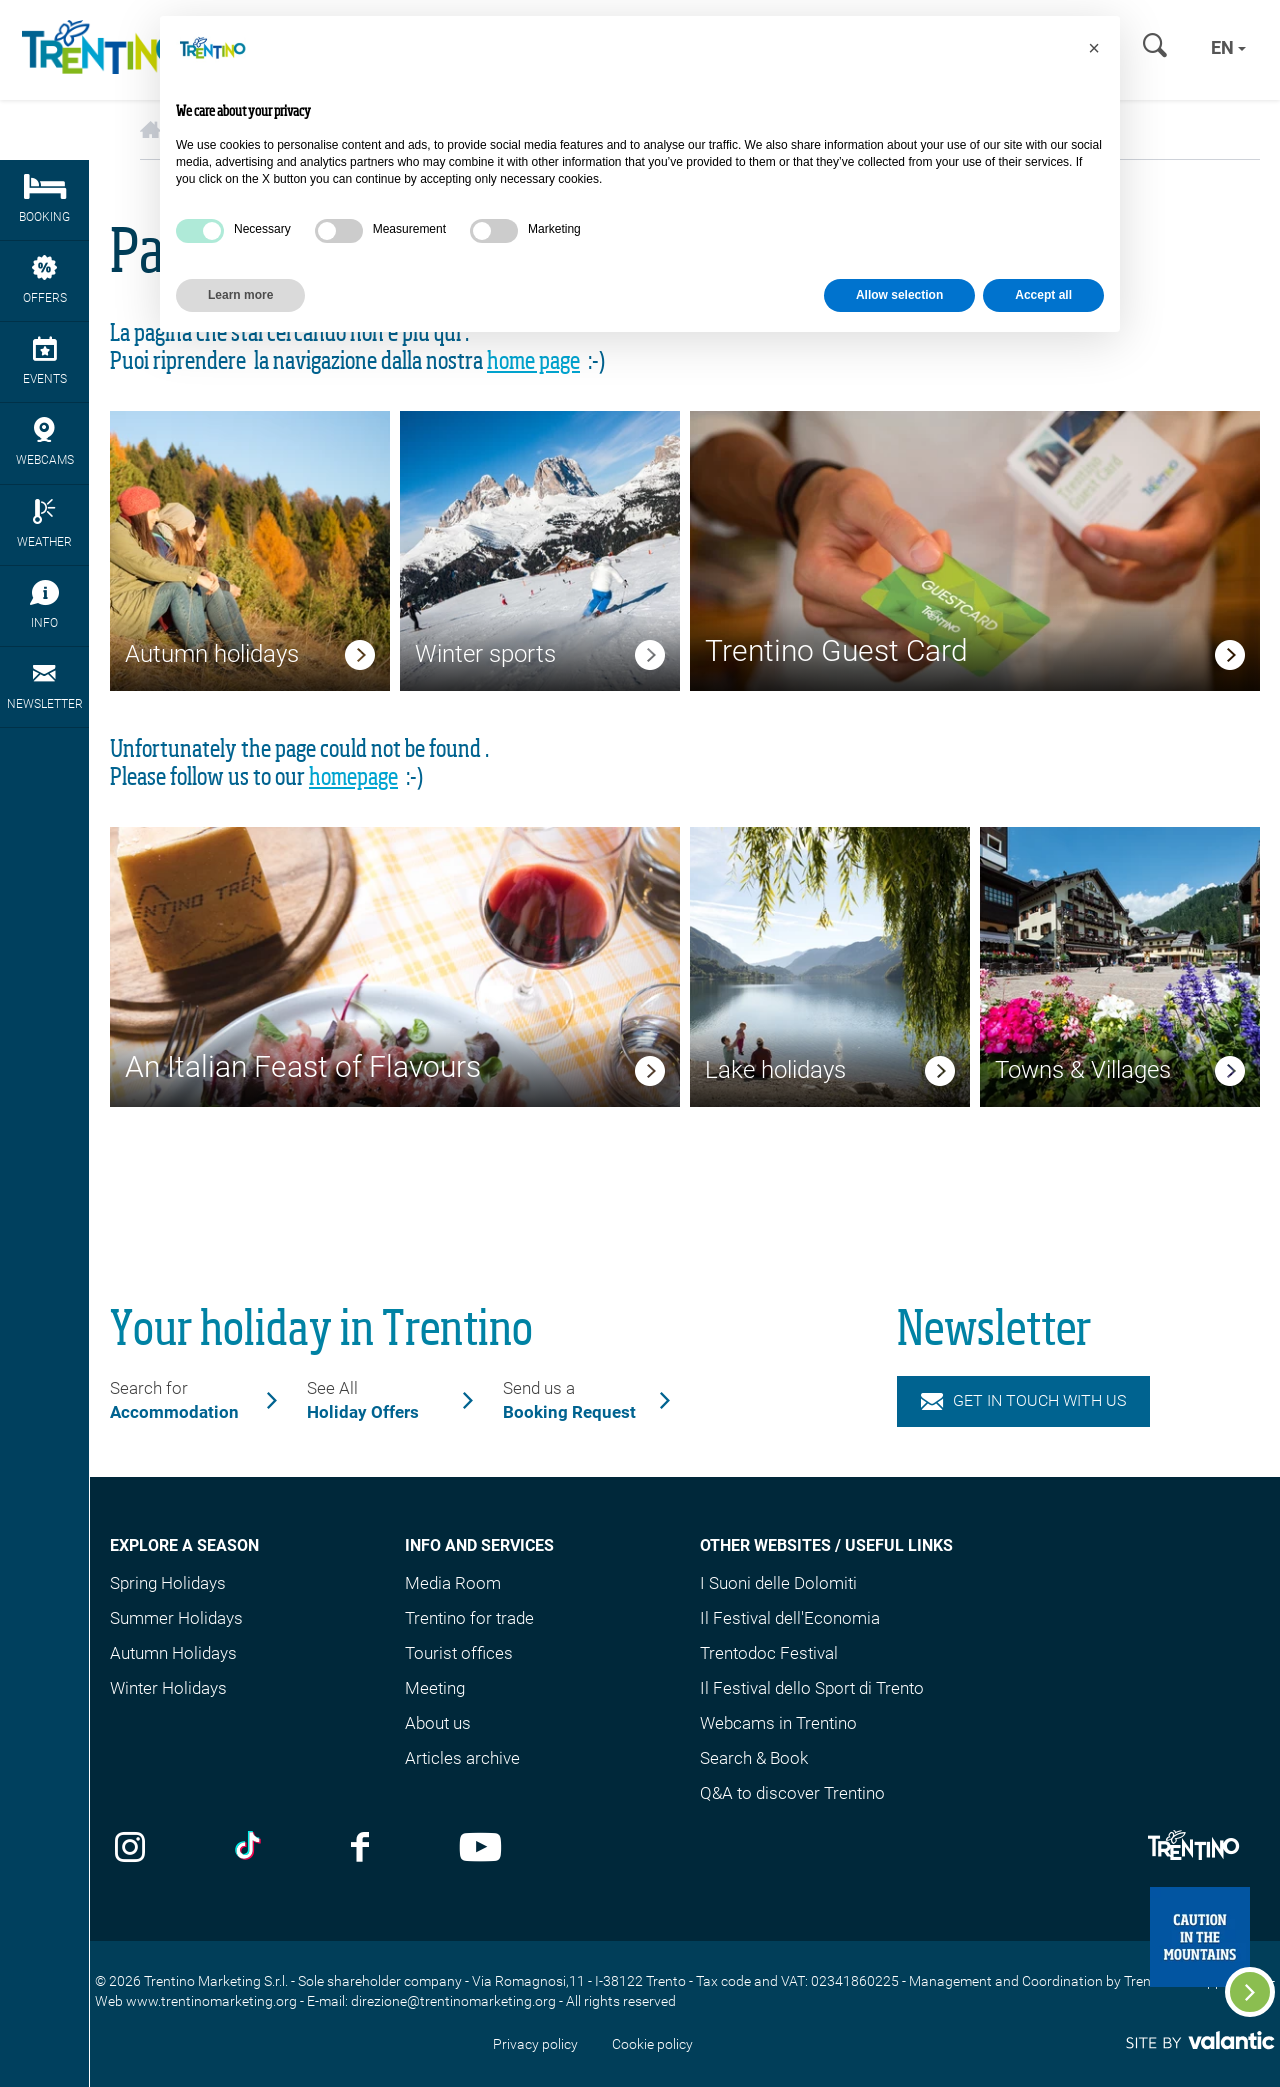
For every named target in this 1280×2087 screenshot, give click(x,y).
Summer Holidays (176, 1618)
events (44, 361)
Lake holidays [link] (775, 1070)
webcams (44, 442)
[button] (1094, 48)
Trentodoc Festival (769, 1653)
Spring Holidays (168, 1583)
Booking (44, 199)
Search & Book (754, 1758)
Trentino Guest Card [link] (836, 650)
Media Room (453, 1583)
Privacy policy (535, 2044)
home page (533, 362)
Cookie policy (652, 2044)
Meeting (435, 1688)
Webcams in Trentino (778, 1723)
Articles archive (462, 1758)
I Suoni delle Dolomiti (778, 1583)
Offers (44, 280)
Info (44, 605)
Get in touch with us (1024, 1400)
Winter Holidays (168, 1688)
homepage (353, 778)
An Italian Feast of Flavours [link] (303, 1066)
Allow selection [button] (899, 295)
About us (438, 1723)
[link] (360, 658)
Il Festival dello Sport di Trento (812, 1688)
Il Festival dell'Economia (790, 1618)
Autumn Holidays (173, 1653)
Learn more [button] (240, 295)
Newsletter (44, 686)
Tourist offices (459, 1653)
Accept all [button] (1043, 295)
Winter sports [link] (485, 654)
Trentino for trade (469, 1618)
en (1228, 47)
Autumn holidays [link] (212, 654)
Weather (44, 524)
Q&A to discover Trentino (792, 1793)
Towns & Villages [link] (1083, 1070)
